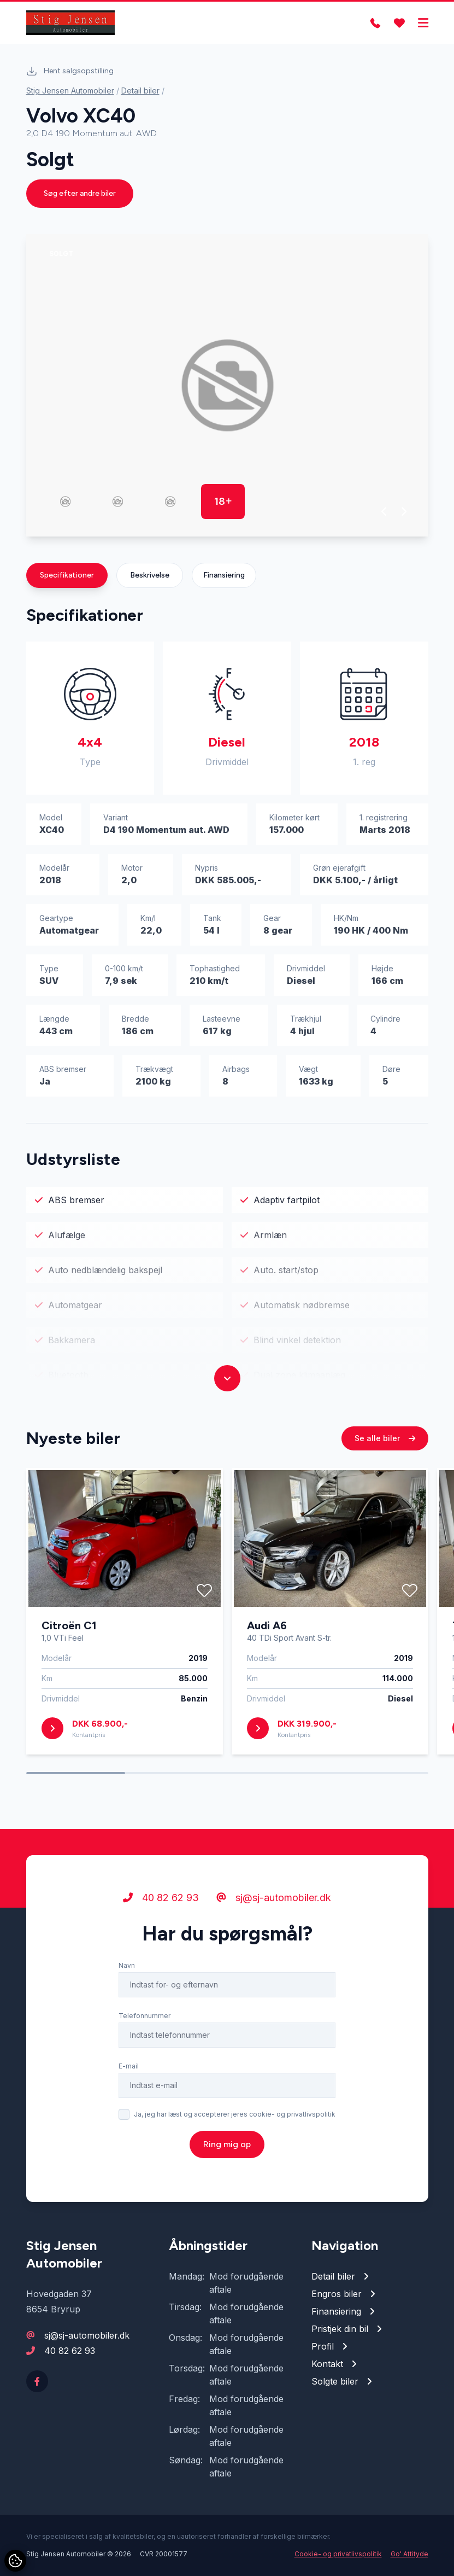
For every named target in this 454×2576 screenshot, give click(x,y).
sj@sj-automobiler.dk (86, 2335)
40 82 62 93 (69, 2350)
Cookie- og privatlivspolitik (338, 2554)
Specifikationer (67, 575)
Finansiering (224, 575)
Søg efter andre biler (80, 193)
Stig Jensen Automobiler (70, 90)
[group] (227, 385)
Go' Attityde (409, 2554)
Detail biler (140, 90)
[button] (384, 511)
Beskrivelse (149, 575)
